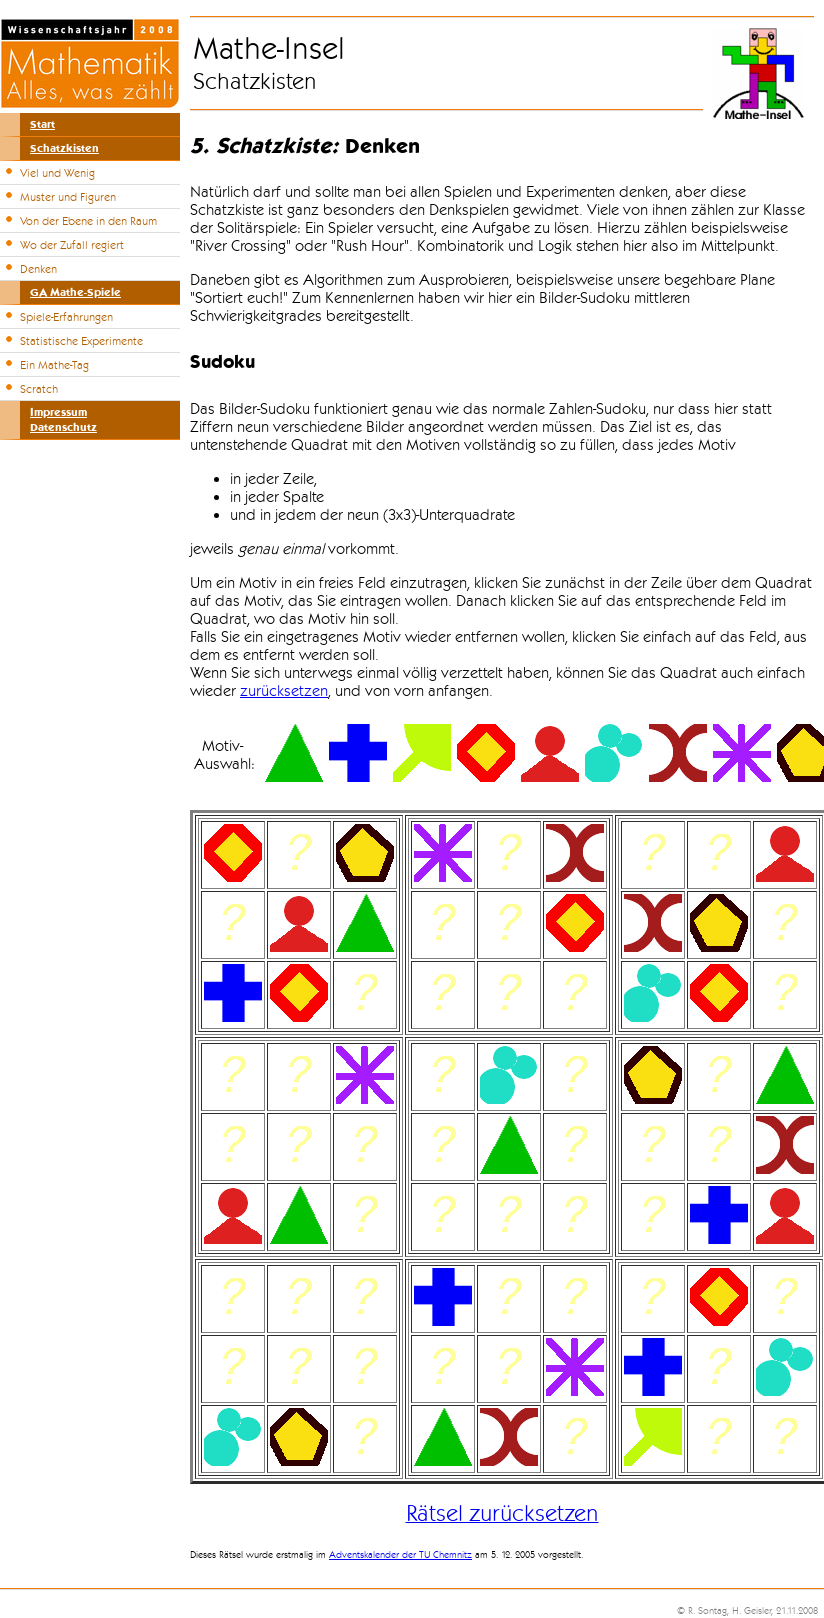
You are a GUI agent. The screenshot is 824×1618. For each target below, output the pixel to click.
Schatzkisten (64, 148)
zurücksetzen (284, 691)
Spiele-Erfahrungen (66, 317)
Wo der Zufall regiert (72, 245)
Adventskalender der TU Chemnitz (400, 1555)
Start (42, 124)
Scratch (39, 389)
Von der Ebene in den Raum (88, 221)
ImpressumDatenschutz (63, 420)
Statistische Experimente (81, 341)
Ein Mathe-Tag (54, 365)
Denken (38, 269)
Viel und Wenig (57, 173)
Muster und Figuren (68, 197)
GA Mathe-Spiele (75, 292)
